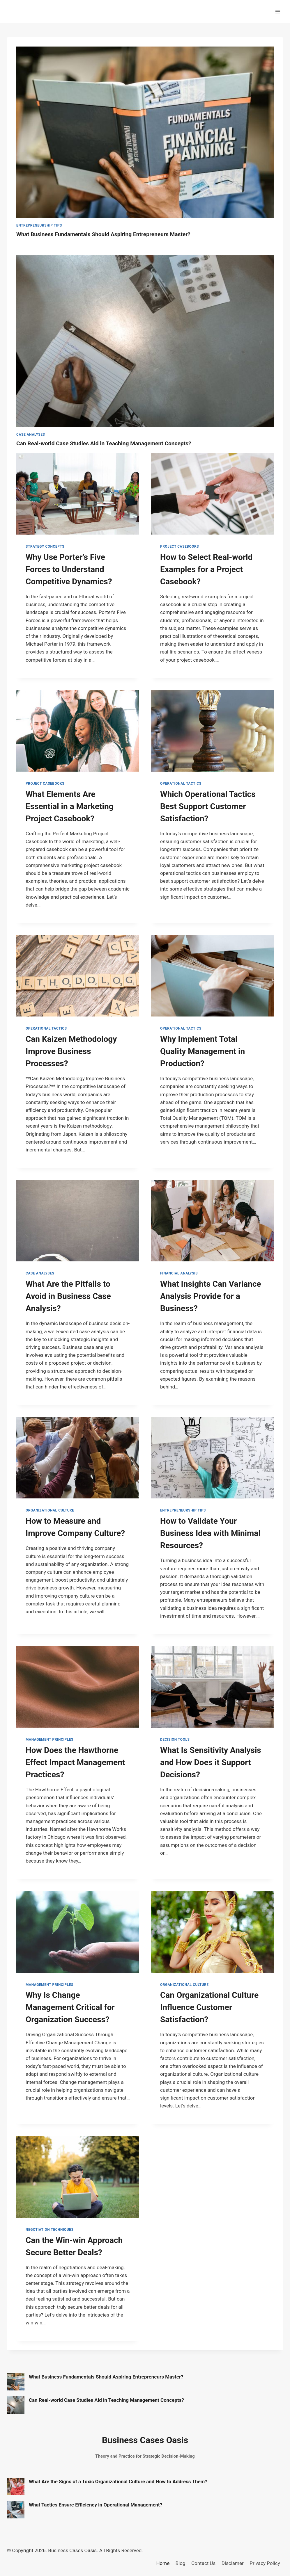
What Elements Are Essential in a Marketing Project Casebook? (70, 806)
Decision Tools (175, 1739)
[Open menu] (277, 11)
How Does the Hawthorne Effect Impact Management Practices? (75, 1762)
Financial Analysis (179, 1273)
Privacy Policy (265, 2563)
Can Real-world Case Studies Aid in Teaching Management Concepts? (103, 443)
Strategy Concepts (45, 546)
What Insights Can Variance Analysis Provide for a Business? (210, 1296)
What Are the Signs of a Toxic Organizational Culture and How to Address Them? (118, 2481)
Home (162, 2563)
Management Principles (49, 1739)
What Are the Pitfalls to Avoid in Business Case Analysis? (68, 1296)
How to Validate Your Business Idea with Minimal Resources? (210, 1533)
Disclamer (233, 2563)
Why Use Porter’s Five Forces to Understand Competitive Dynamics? (69, 569)
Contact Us (203, 2563)
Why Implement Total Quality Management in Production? (202, 1051)
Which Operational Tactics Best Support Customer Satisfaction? (208, 806)
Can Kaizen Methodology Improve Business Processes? (71, 1051)
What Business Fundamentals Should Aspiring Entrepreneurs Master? (103, 234)
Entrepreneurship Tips (39, 225)
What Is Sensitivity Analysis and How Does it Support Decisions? (210, 1762)
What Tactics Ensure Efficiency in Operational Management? (95, 2505)
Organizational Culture (50, 1510)
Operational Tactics (180, 783)
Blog (180, 2563)
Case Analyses (30, 434)
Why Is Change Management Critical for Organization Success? (70, 2007)
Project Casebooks (179, 546)
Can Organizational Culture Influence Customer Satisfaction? (209, 2007)
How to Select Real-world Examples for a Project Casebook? (206, 569)
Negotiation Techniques (50, 2230)
